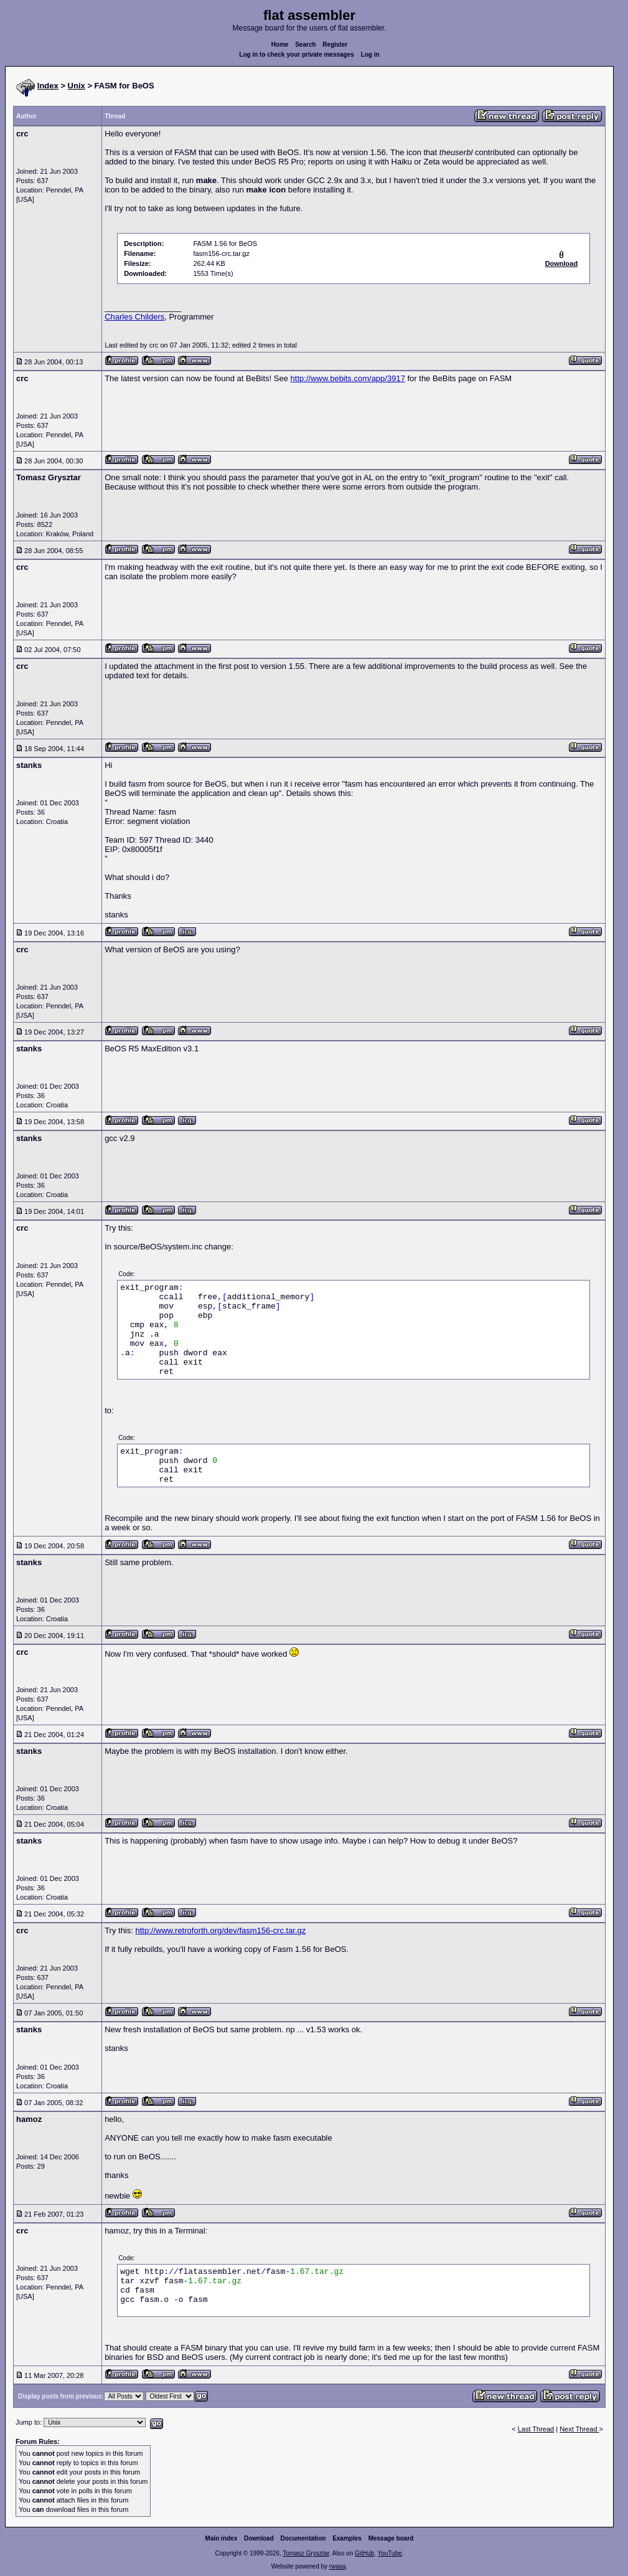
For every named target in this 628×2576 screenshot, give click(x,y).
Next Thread (579, 2429)
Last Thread (536, 2429)
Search (305, 44)
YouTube (389, 2553)
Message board (391, 2538)
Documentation (303, 2538)
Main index (221, 2538)
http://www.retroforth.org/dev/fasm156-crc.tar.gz (220, 1930)
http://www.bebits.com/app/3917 (348, 378)
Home (280, 44)
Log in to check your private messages (296, 54)
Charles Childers (134, 316)
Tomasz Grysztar (306, 2553)
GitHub (364, 2553)
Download (259, 2538)
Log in (370, 54)
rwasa (337, 2566)
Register (334, 44)
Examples (347, 2538)
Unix (76, 85)
